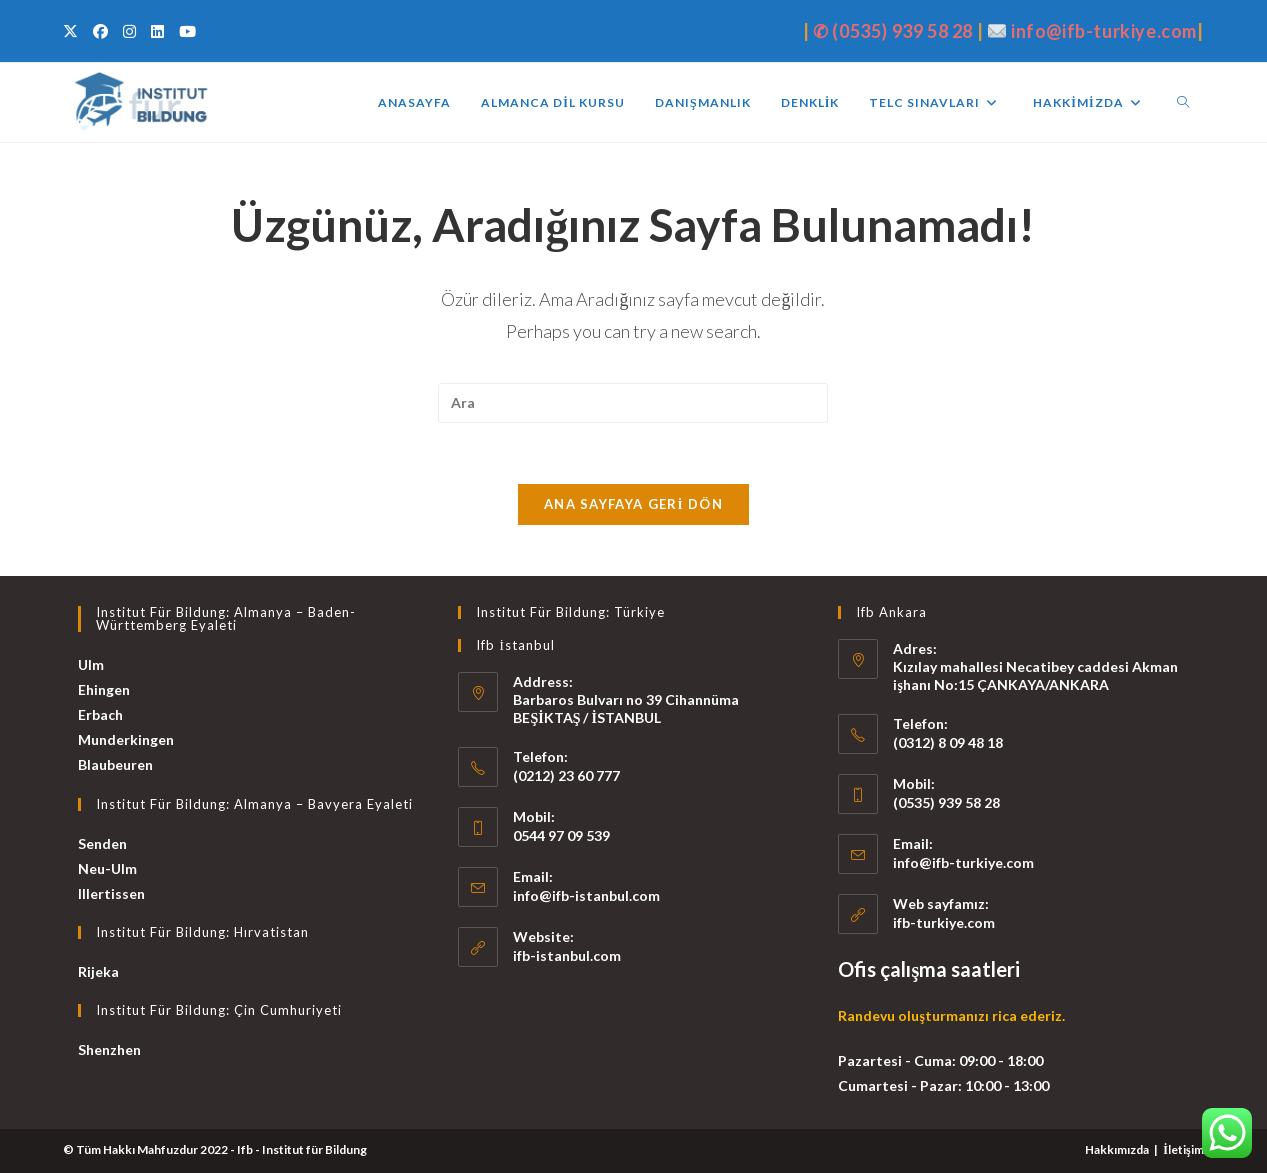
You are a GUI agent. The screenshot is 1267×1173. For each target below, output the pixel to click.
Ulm (91, 664)
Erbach (100, 714)
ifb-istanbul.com (567, 955)
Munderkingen (126, 739)
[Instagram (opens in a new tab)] (127, 31)
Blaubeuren (115, 764)
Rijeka (98, 971)
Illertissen (111, 893)
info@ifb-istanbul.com (586, 895)
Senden (102, 843)
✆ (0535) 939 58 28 (893, 31)
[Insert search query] (633, 403)
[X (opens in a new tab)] (73, 31)
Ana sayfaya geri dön (633, 504)
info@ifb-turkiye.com (1104, 31)
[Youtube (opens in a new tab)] (185, 31)
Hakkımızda (1117, 1149)
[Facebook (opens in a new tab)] (98, 31)
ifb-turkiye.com (944, 922)
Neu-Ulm (107, 868)
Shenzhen (109, 1049)
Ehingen (104, 689)
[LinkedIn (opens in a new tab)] (155, 31)
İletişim (1183, 1149)
